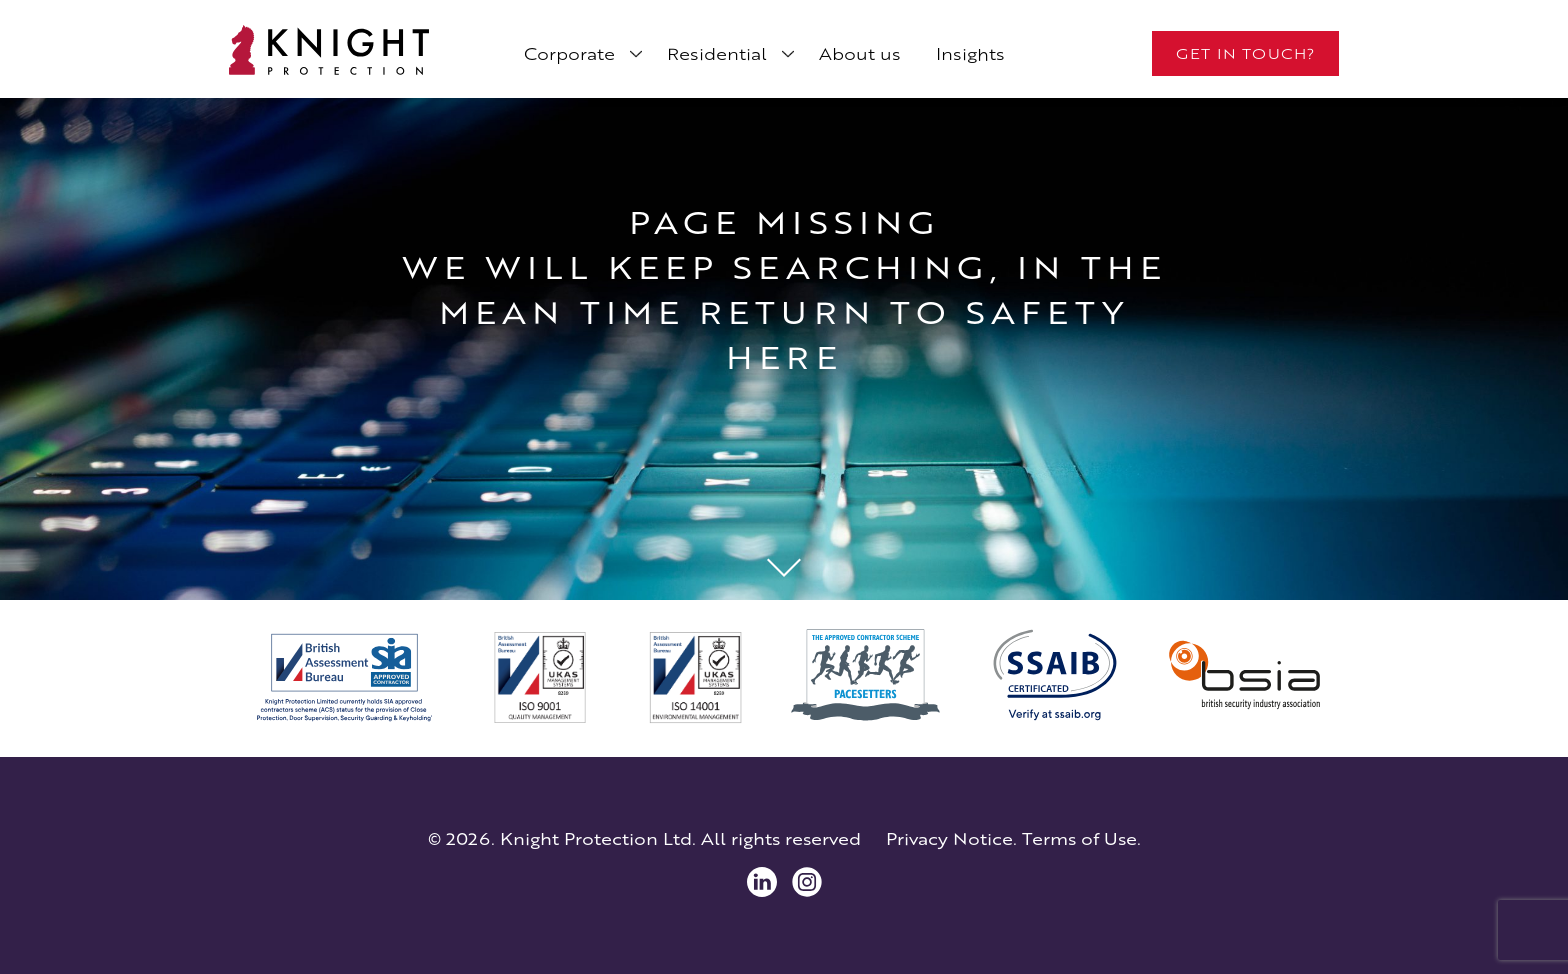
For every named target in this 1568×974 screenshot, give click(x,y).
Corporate (569, 54)
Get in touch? (1245, 53)
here (783, 357)
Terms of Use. (1081, 839)
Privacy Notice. (951, 839)
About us (860, 54)
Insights (970, 54)
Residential (717, 54)
